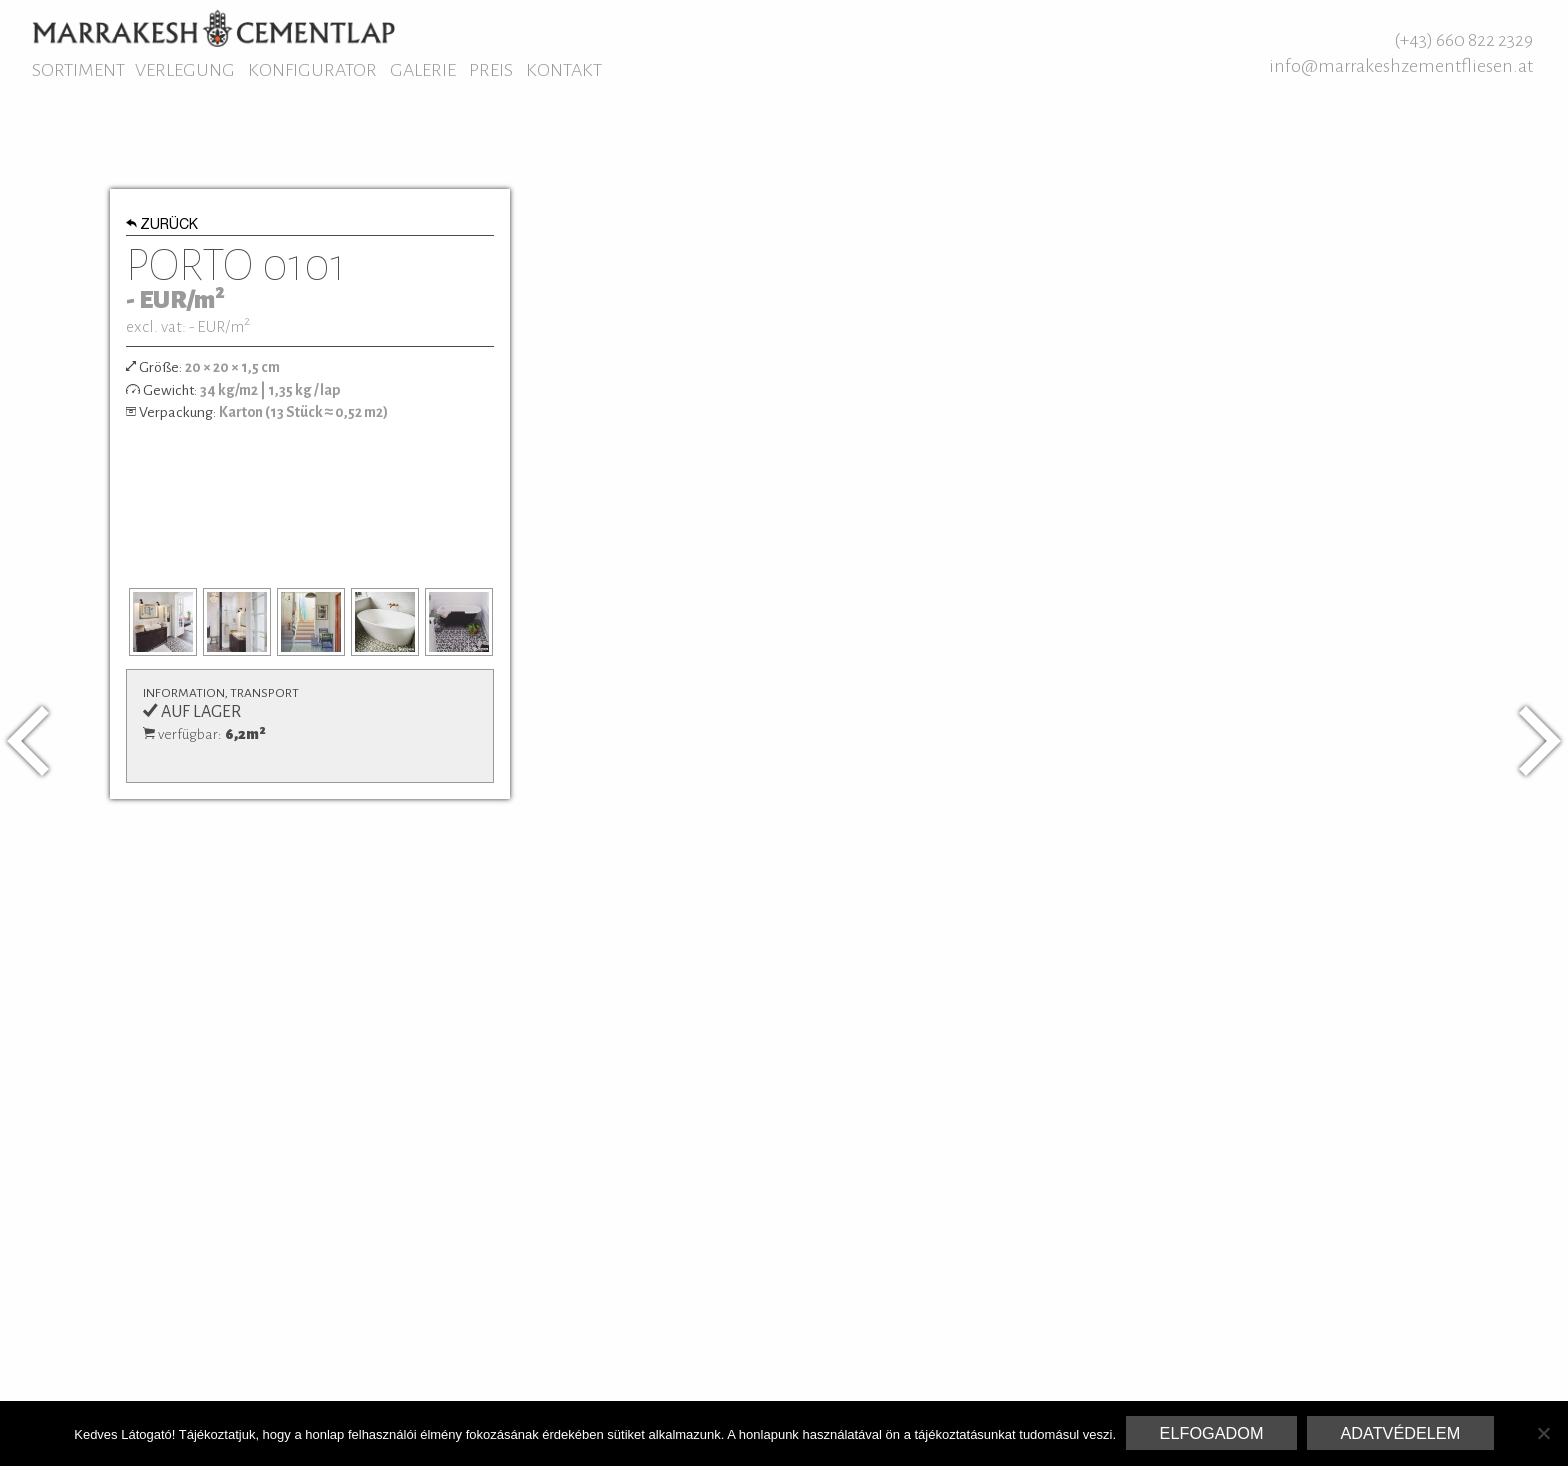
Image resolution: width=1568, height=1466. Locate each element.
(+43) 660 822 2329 (1463, 40)
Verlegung (185, 70)
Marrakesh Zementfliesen (213, 28)
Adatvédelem (1400, 1433)
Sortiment (78, 70)
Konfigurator (312, 70)
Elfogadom (1212, 1433)
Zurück (162, 226)
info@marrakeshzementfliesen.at (1401, 66)
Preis (491, 70)
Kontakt (564, 70)
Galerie (423, 70)
